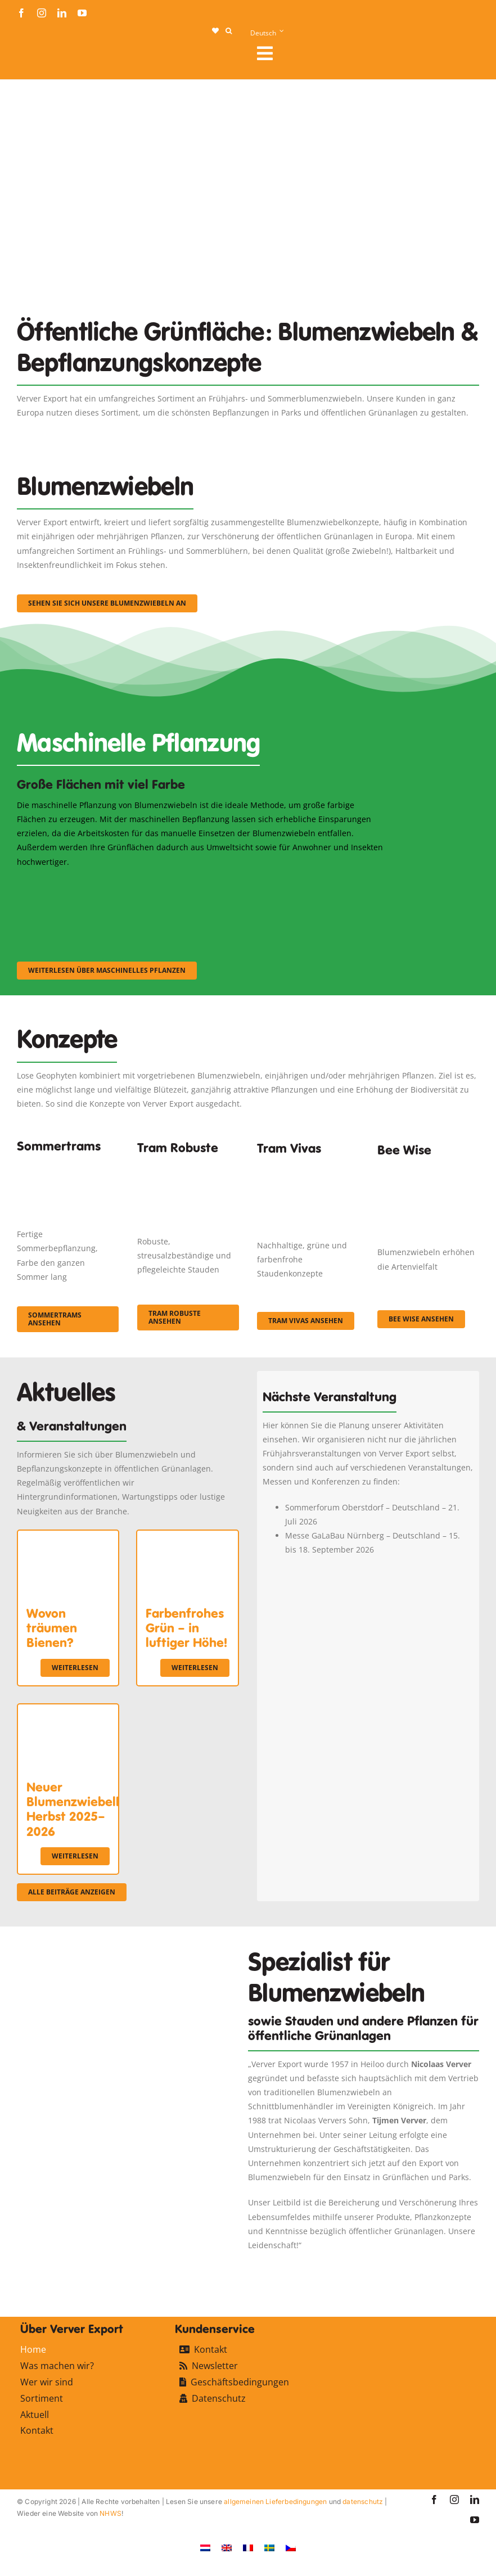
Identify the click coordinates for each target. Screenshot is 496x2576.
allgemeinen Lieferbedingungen (275, 2501)
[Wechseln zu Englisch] (226, 2548)
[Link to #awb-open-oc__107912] (363, 53)
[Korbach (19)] (308, 1169)
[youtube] (82, 12)
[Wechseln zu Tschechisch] (290, 2548)
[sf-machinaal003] (326, 883)
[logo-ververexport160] (39, 56)
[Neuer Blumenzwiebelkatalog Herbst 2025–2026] (68, 1711)
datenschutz (362, 2501)
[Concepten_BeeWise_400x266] (428, 1174)
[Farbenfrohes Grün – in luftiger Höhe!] (187, 1537)
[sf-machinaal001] (73, 883)
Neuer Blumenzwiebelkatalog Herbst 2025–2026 (93, 1809)
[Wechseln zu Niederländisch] (205, 2548)
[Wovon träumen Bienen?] (68, 1537)
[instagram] (41, 12)
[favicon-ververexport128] (440, 2267)
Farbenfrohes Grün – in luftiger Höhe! (186, 1628)
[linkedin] (61, 12)
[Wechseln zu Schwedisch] (269, 2548)
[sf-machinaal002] (200, 883)
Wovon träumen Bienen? (51, 1628)
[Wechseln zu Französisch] (248, 2548)
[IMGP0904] (188, 1167)
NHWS (110, 2513)
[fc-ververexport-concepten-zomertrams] (68, 1163)
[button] (228, 30)
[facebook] (21, 12)
